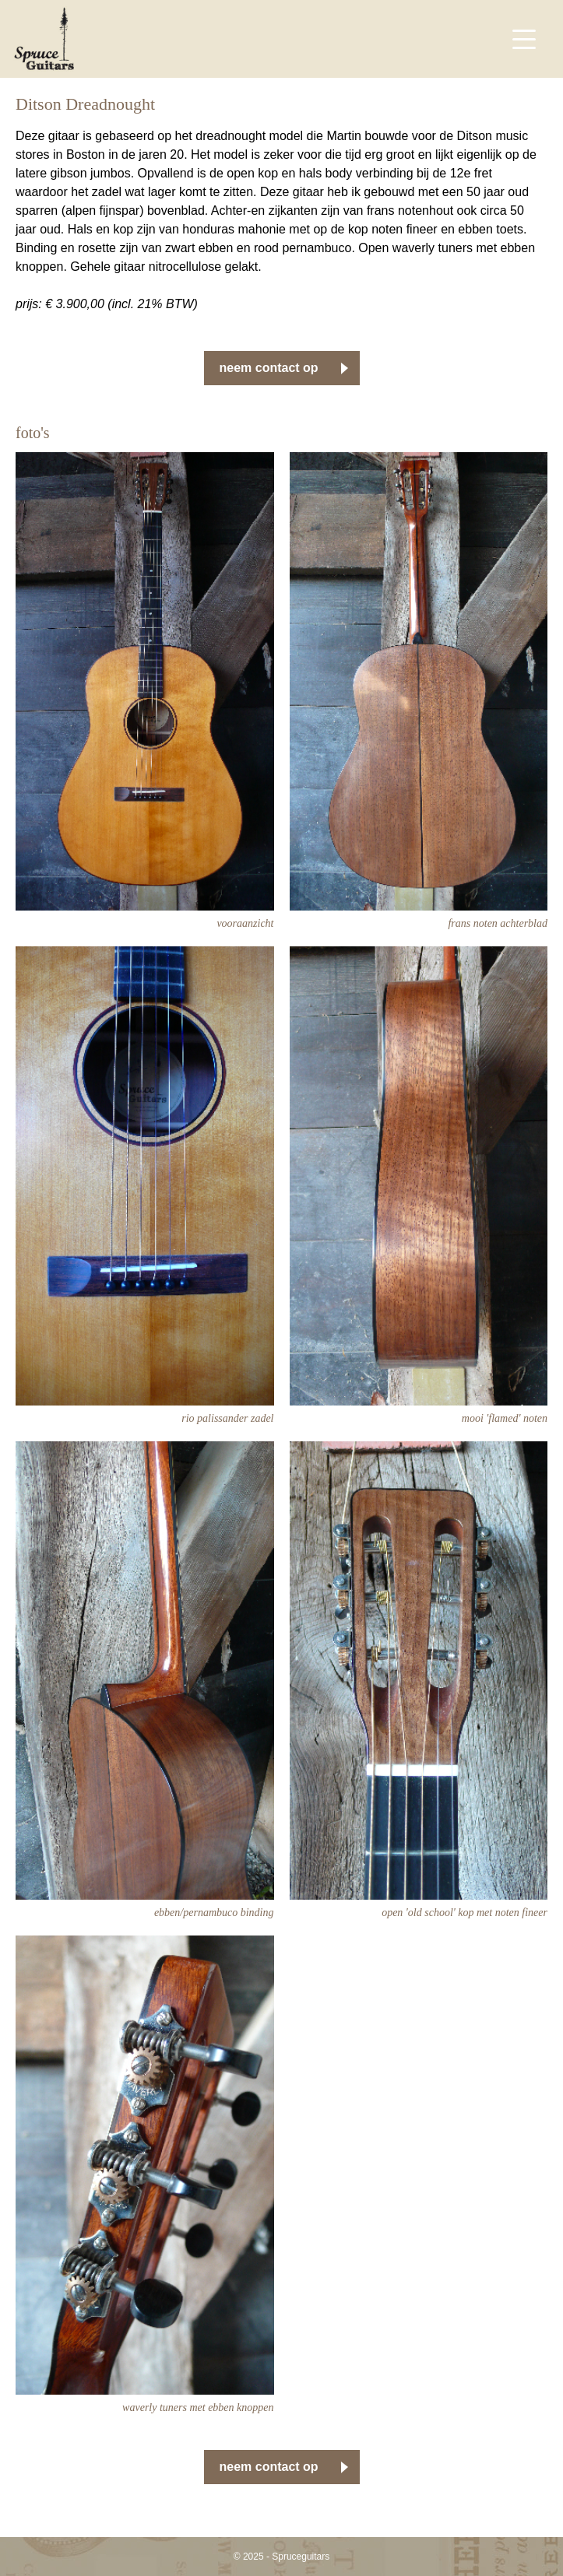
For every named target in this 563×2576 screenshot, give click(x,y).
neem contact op (269, 367)
